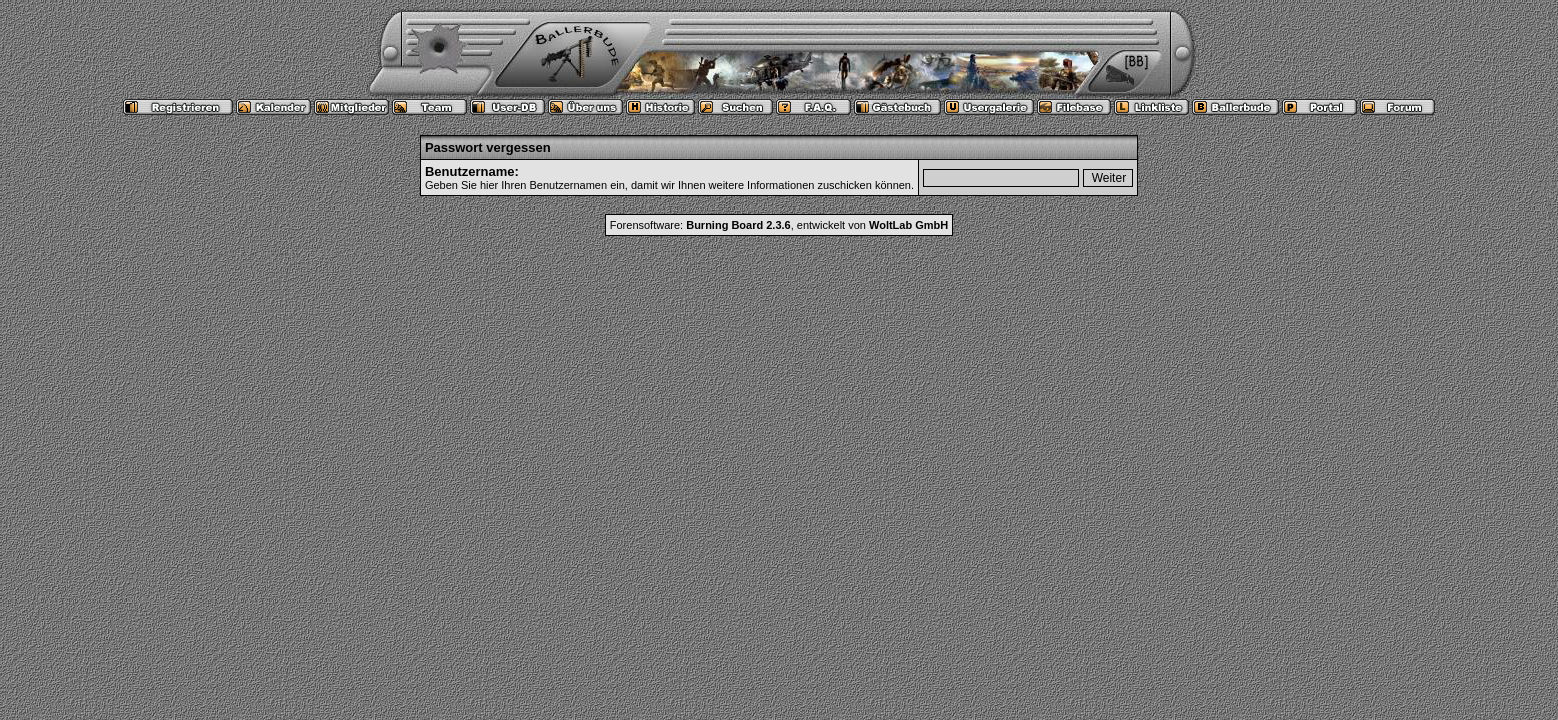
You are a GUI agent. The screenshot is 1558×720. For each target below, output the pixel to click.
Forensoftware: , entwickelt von (779, 225)
